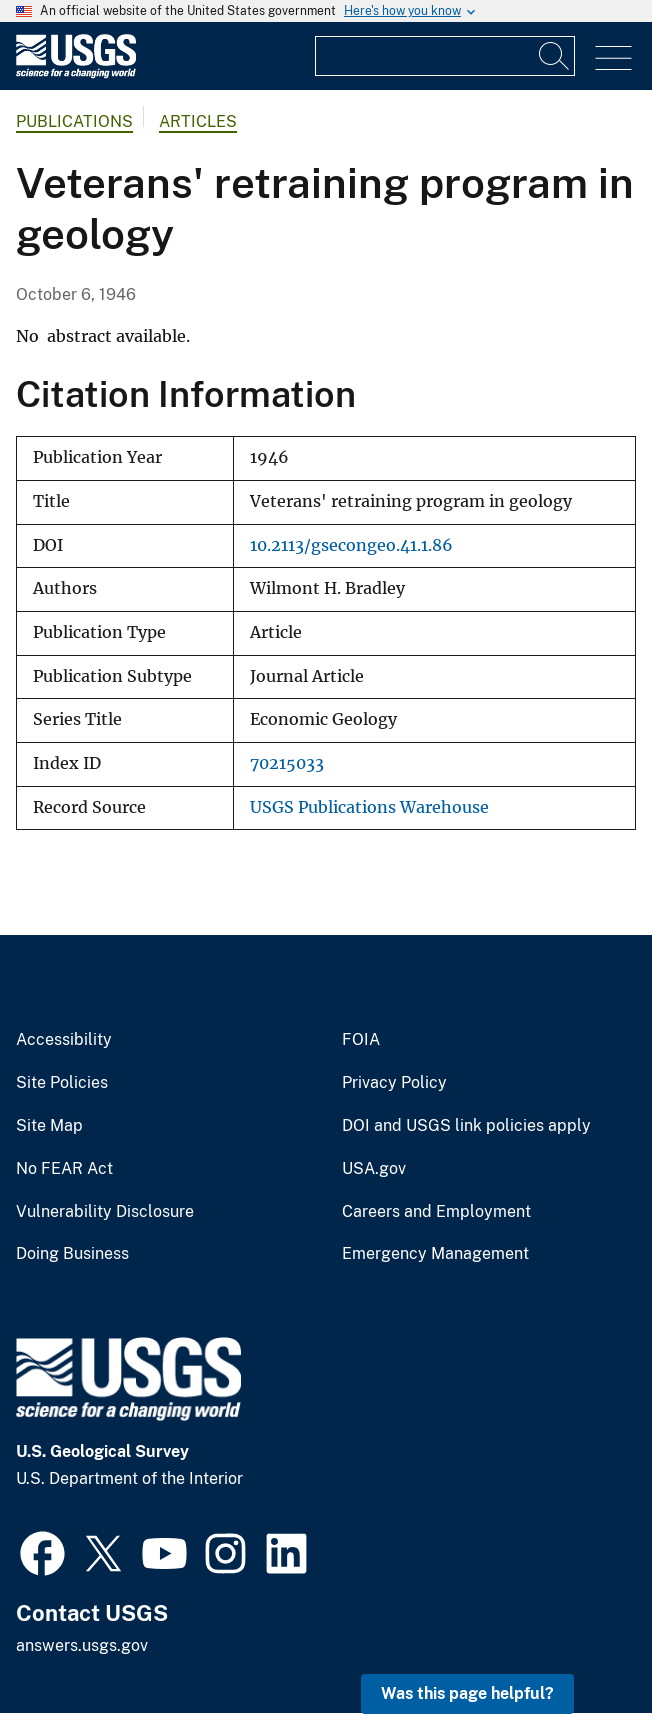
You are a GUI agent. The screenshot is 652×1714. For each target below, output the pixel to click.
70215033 (287, 763)
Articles (198, 121)
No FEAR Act (64, 1169)
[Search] (555, 56)
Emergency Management (435, 1254)
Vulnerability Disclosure (105, 1212)
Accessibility (64, 1040)
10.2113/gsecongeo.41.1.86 (351, 545)
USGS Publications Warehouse (369, 807)
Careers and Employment (436, 1212)
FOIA (361, 1040)
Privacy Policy (394, 1083)
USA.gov (374, 1169)
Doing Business (72, 1254)
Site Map (49, 1126)
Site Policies (62, 1083)
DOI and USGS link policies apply (466, 1126)
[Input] (445, 56)
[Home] (76, 73)
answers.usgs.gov (82, 1645)
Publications (74, 121)
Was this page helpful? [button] (467, 1693)
